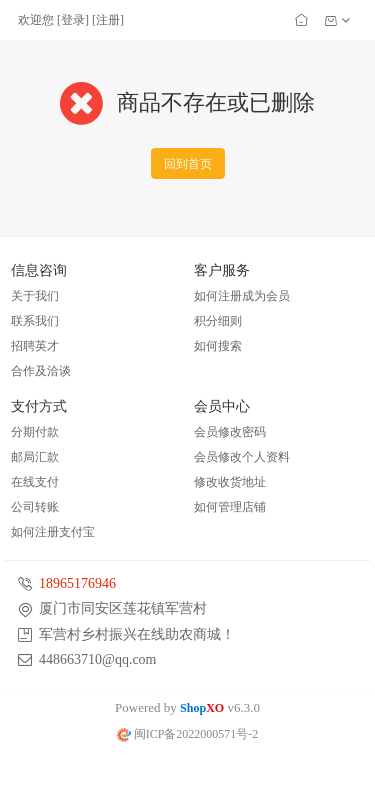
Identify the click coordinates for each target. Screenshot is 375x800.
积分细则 (218, 321)
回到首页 (188, 164)
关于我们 (35, 296)
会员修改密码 (230, 432)
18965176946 (77, 583)
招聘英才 (35, 346)
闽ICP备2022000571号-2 (188, 734)
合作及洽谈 (41, 371)
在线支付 (35, 482)
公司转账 (35, 507)
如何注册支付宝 (53, 532)
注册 (108, 20)
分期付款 (35, 432)
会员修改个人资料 (242, 457)
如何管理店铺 (230, 507)
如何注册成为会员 (242, 296)
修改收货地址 (230, 482)
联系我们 (35, 321)
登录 (73, 20)
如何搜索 (218, 346)
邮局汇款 (35, 457)
